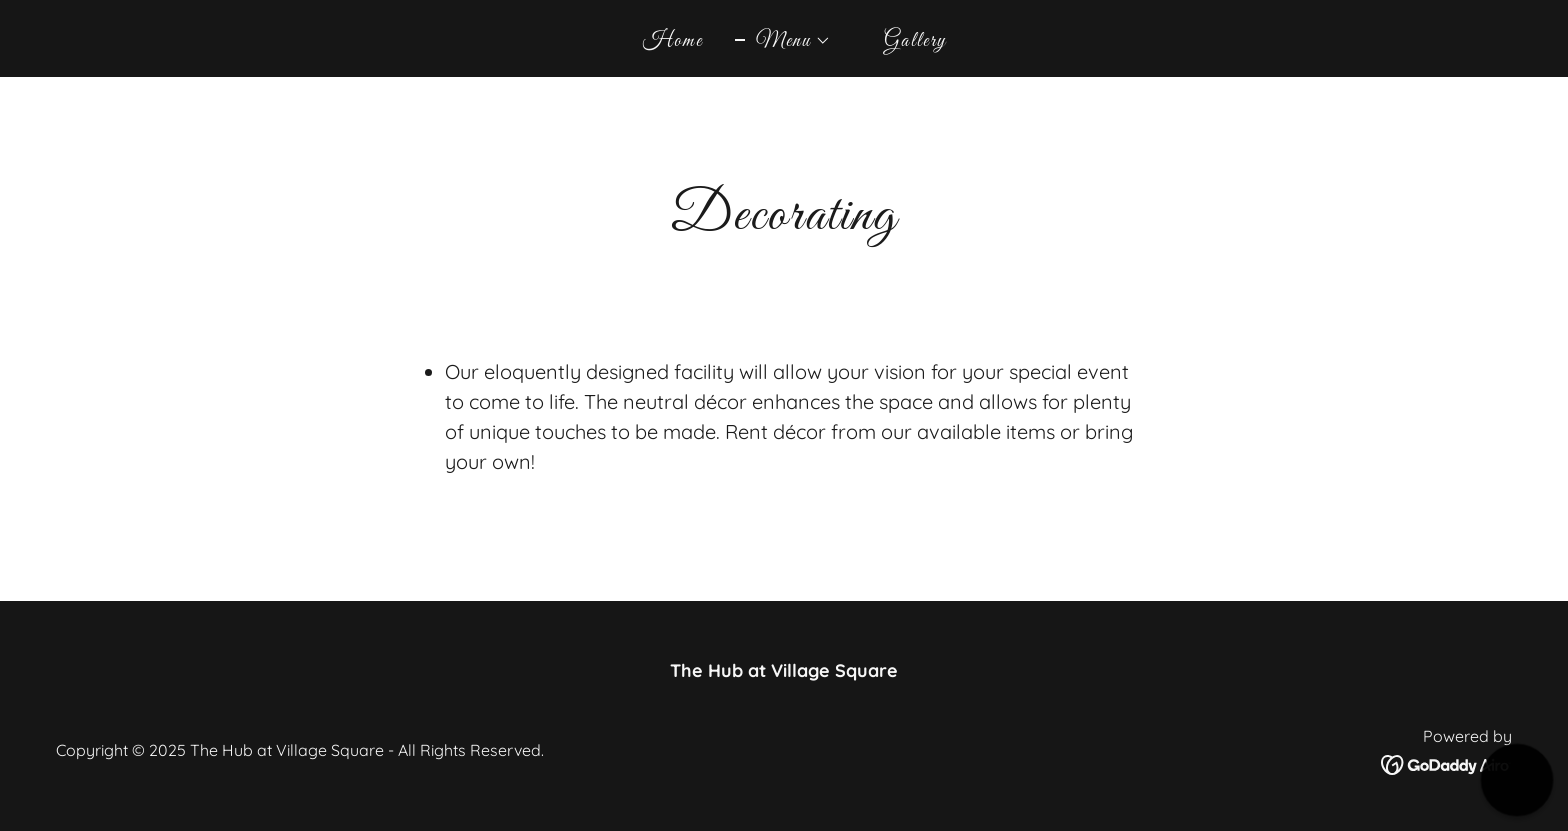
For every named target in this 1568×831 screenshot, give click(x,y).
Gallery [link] (915, 41)
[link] (1446, 763)
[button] (783, 41)
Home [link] (673, 41)
